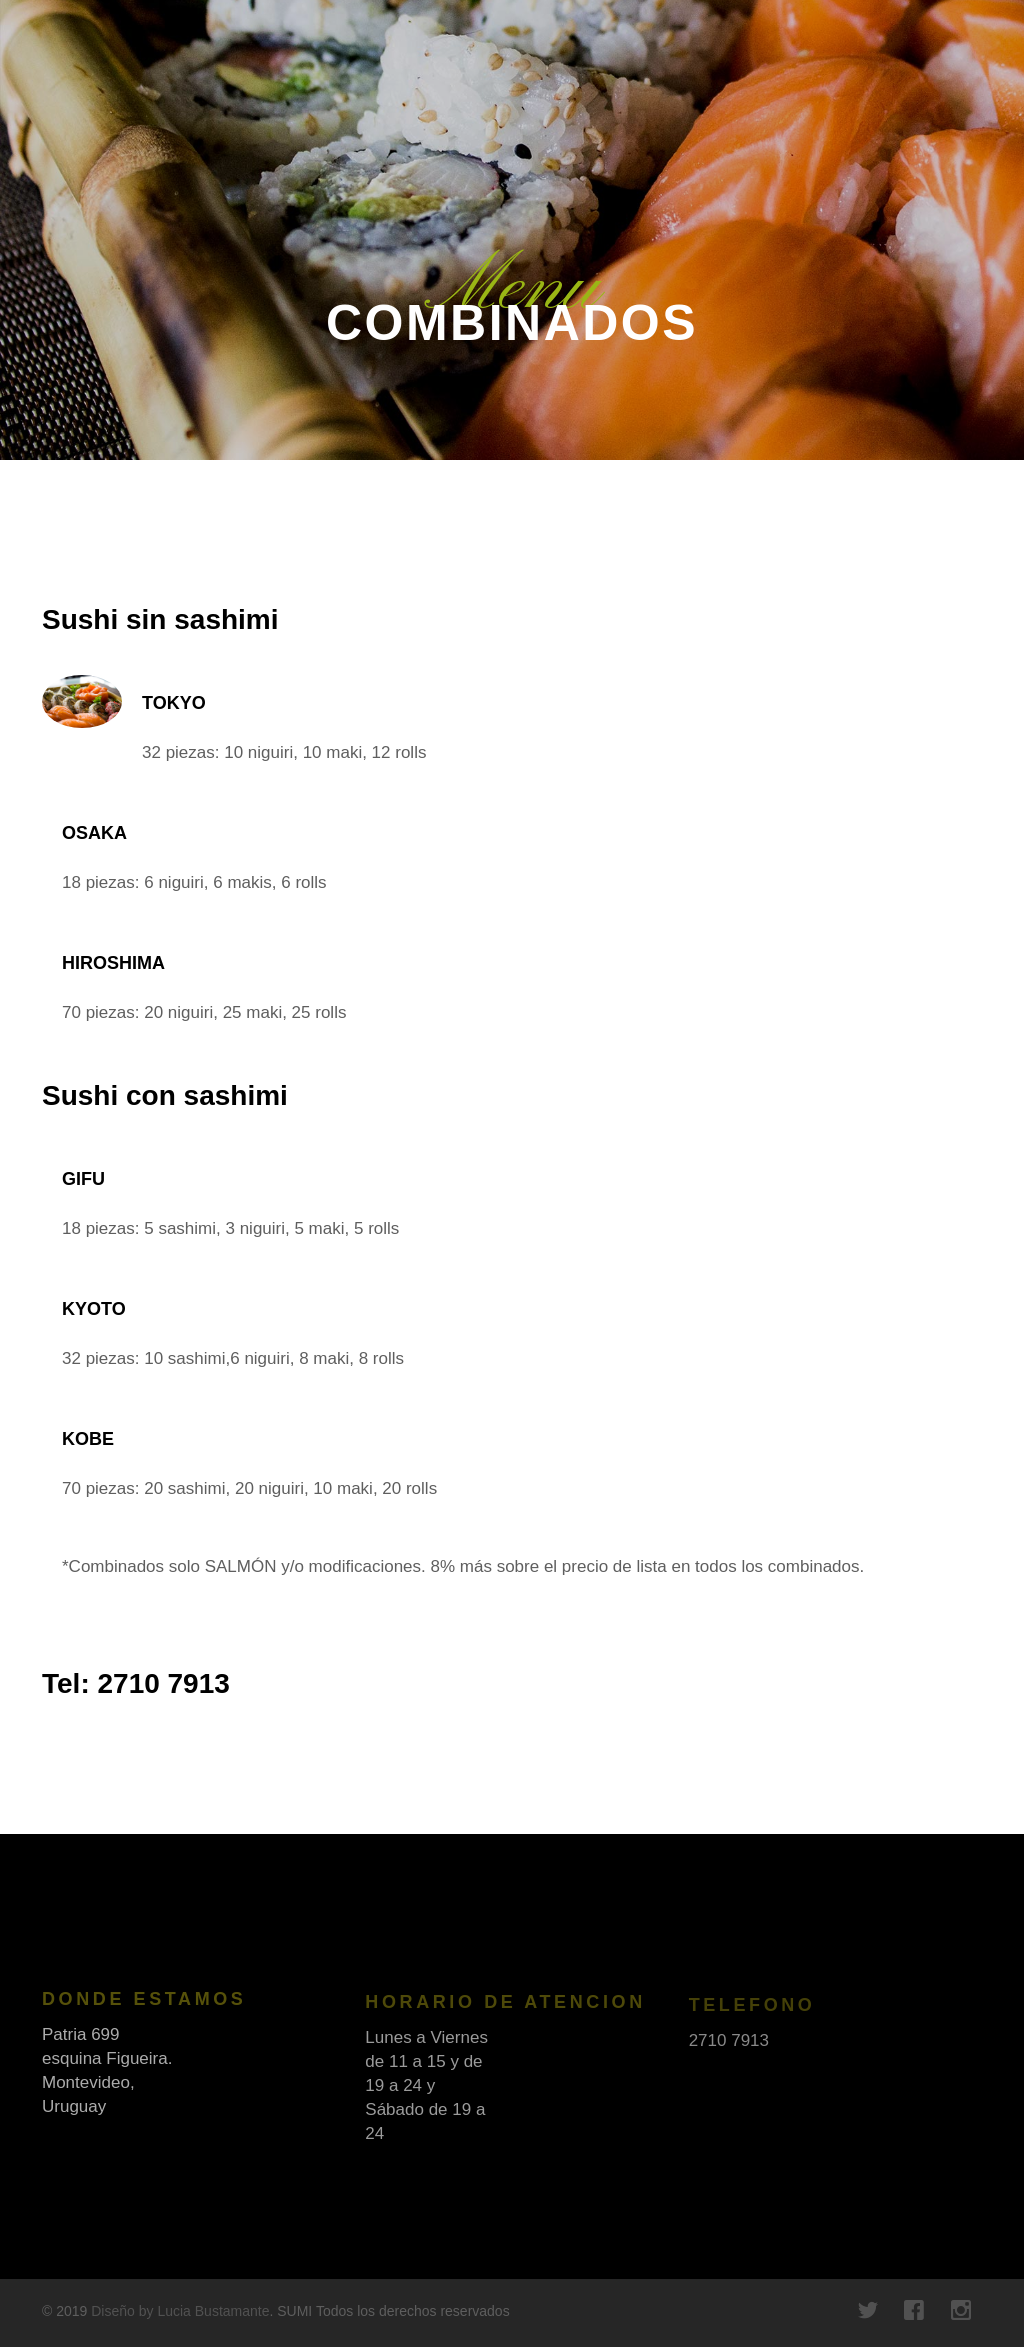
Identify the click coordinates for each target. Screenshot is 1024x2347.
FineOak (85, 60)
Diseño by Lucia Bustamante (180, 2311)
